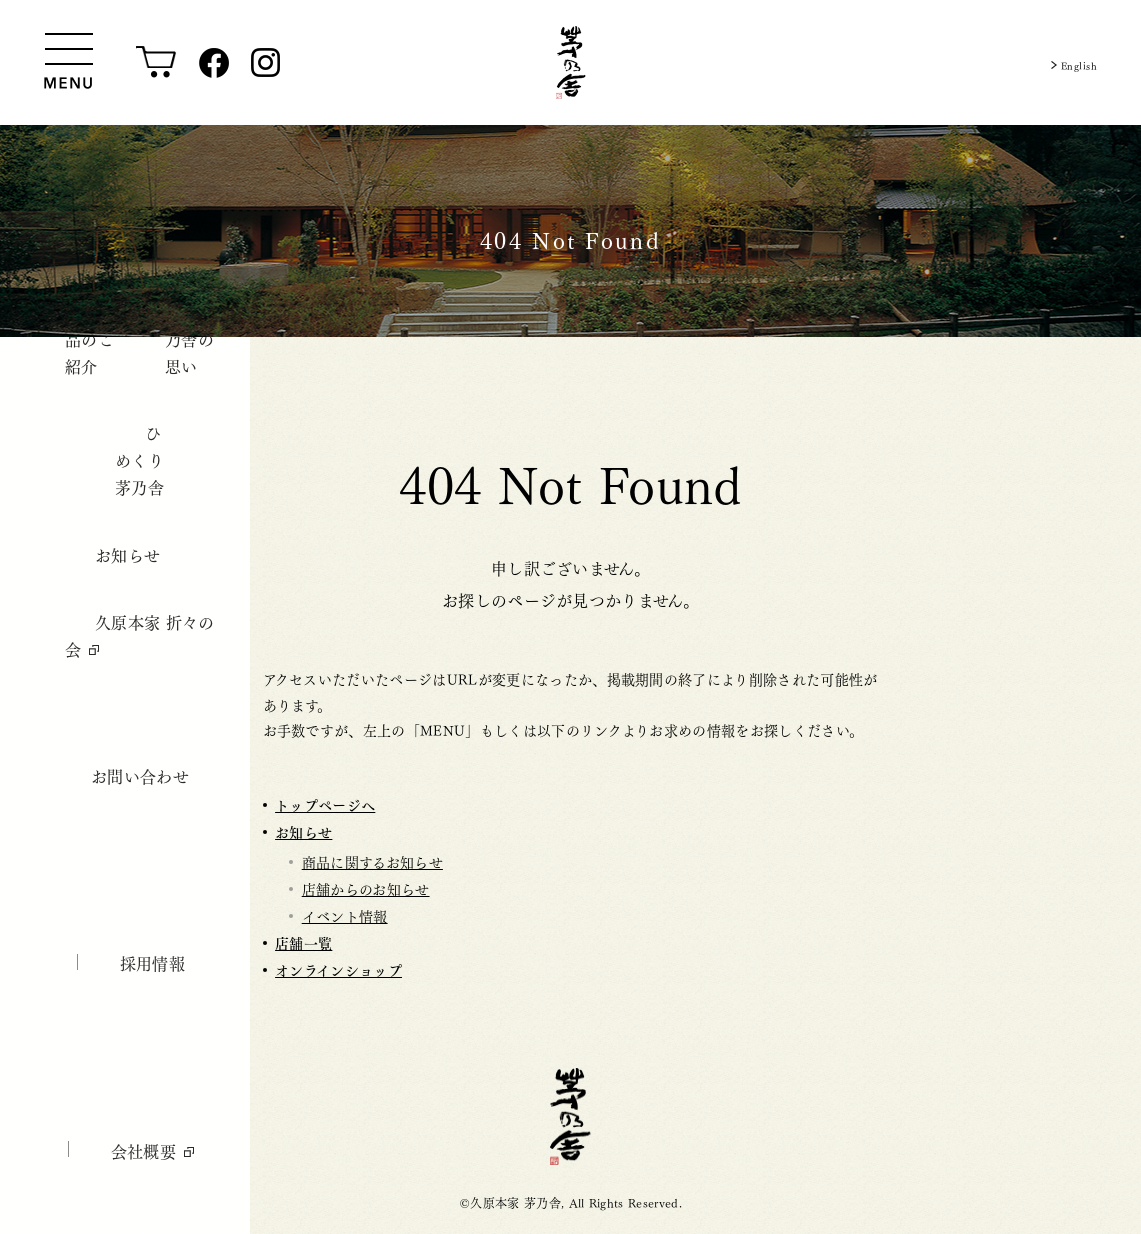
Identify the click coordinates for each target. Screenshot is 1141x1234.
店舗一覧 (303, 942)
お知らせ (303, 831)
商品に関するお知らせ (372, 861)
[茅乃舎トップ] (571, 62)
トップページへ (325, 804)
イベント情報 (345, 915)
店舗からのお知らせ (366, 888)
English (1071, 62)
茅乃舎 (570, 1116)
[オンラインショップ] (156, 63)
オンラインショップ (338, 969)
